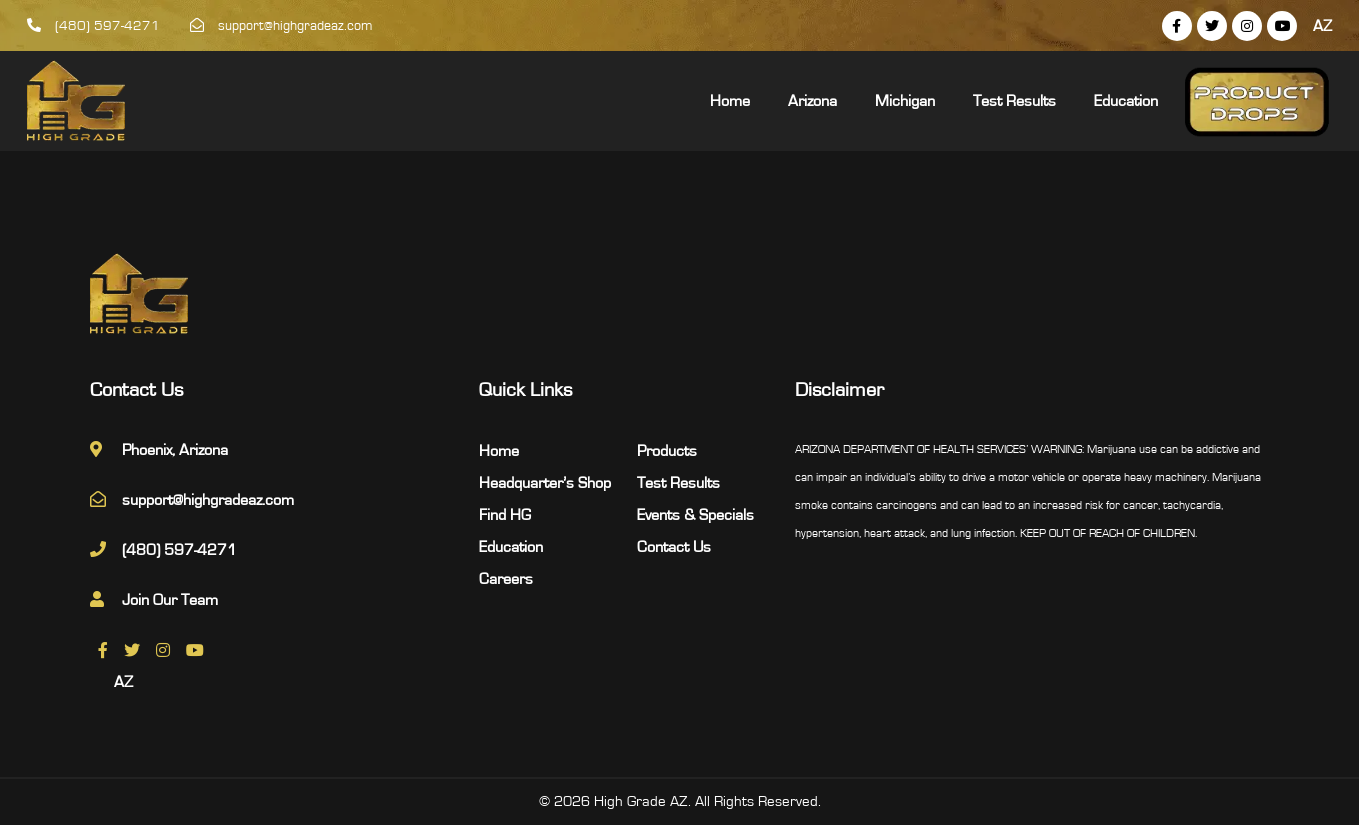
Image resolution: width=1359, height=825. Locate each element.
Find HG (505, 515)
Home (730, 101)
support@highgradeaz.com (281, 26)
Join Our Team (170, 600)
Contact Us (674, 547)
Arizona (812, 101)
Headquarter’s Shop (545, 483)
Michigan (905, 101)
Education (1126, 101)
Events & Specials (695, 515)
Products (667, 451)
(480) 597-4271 (93, 26)
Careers (506, 579)
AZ (1322, 26)
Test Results (1014, 101)
